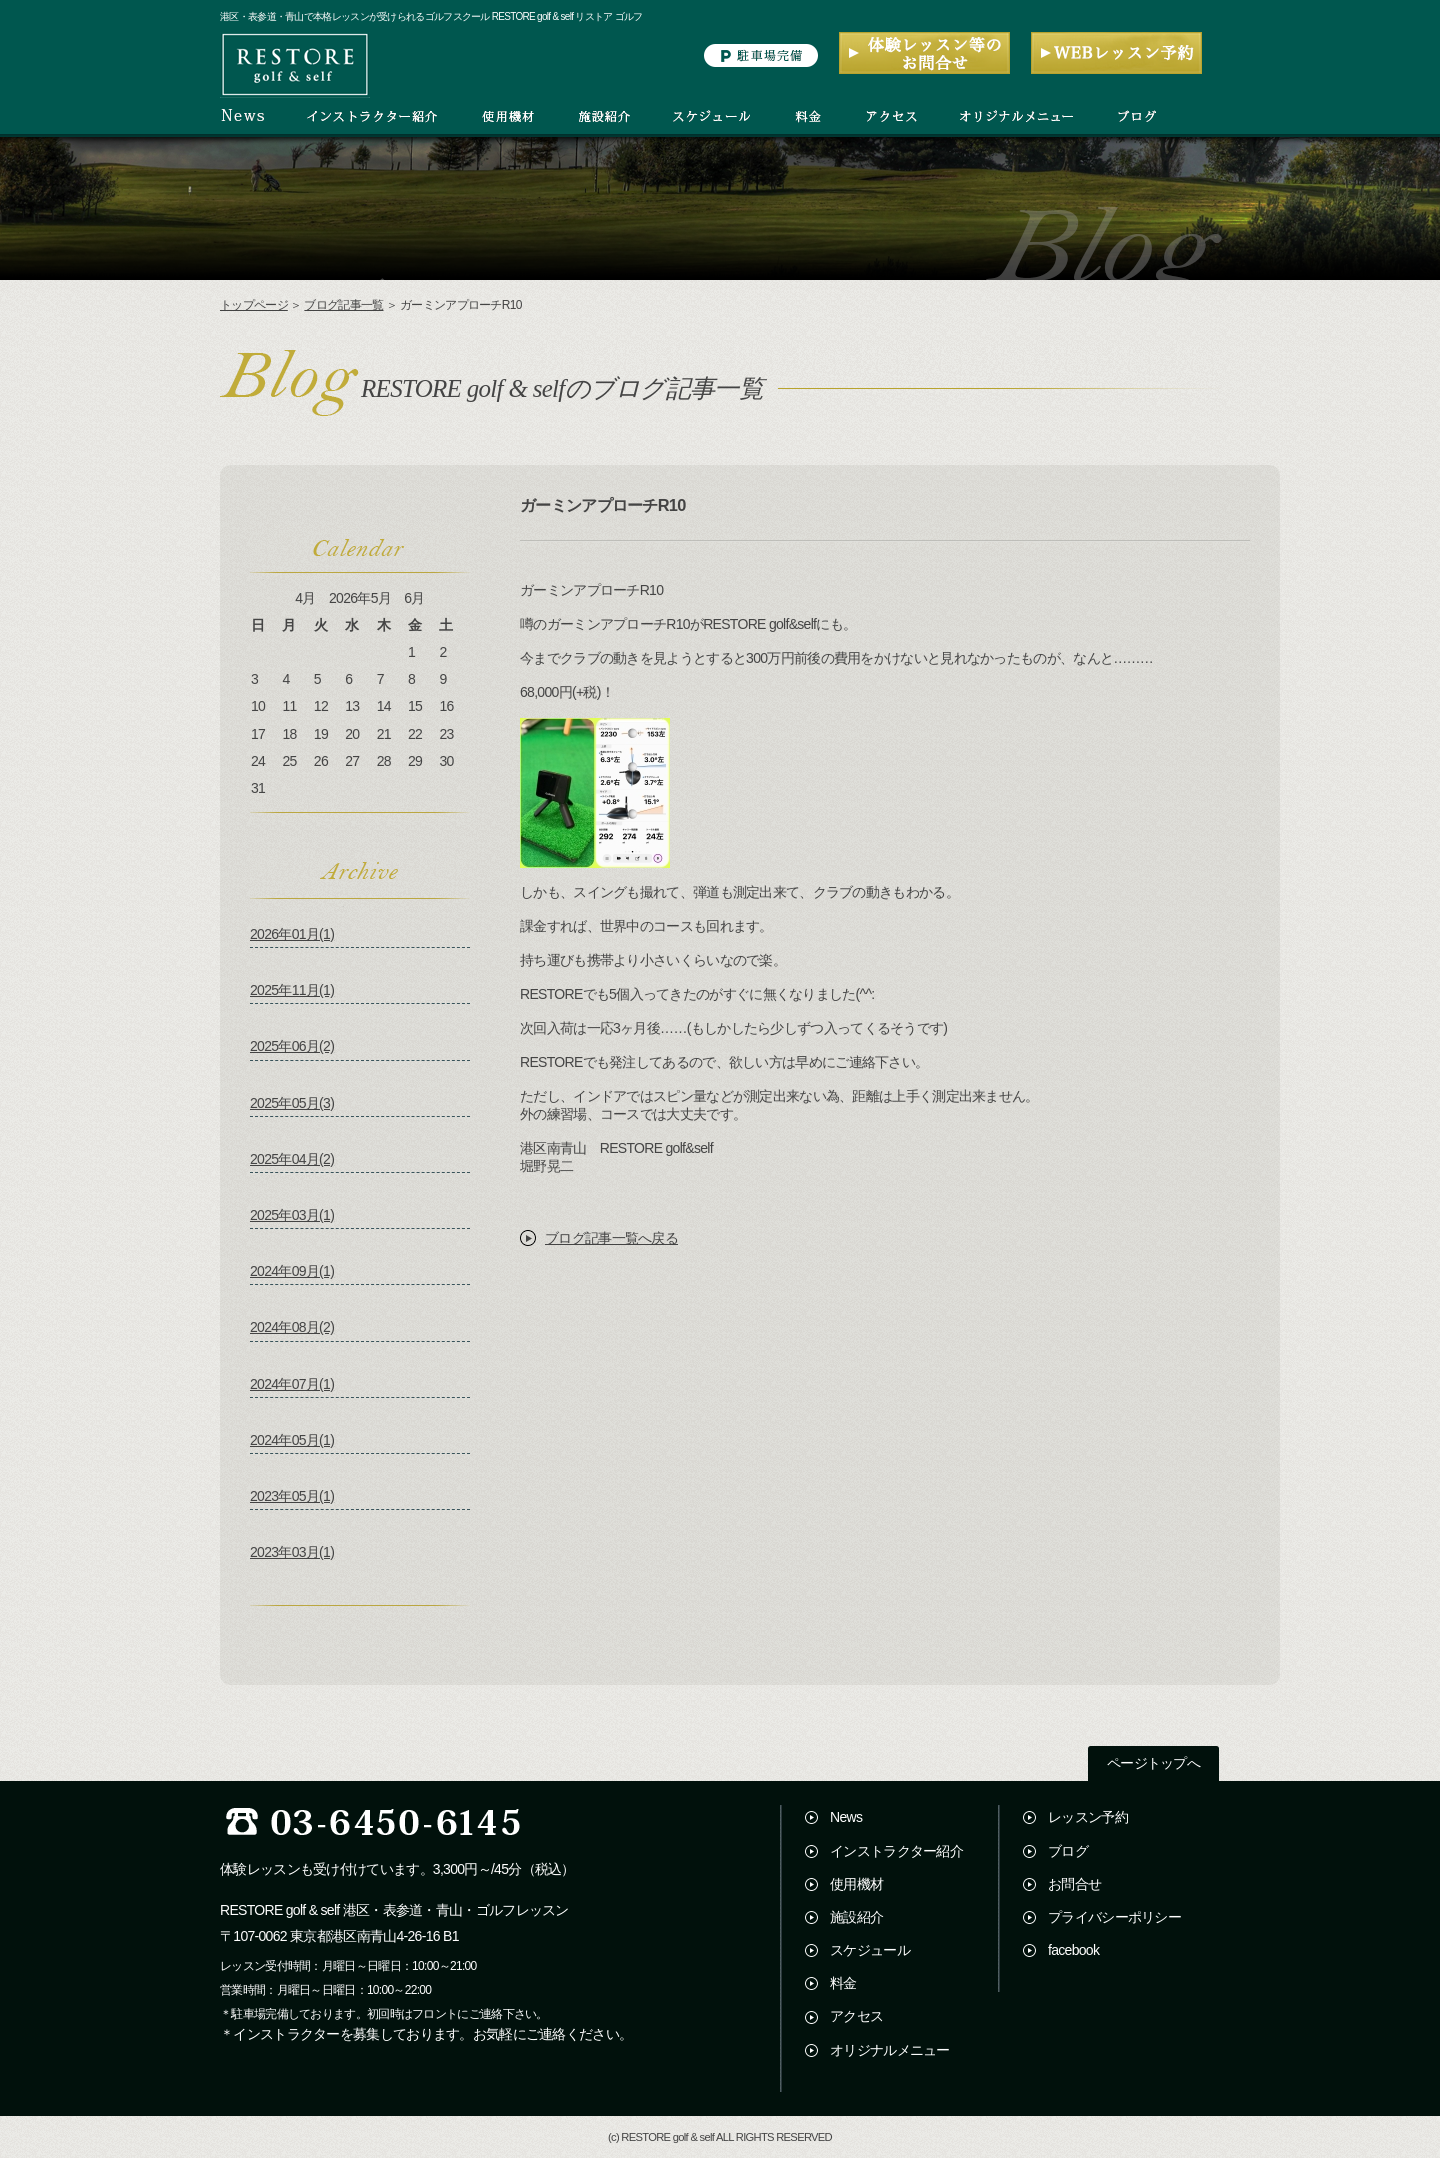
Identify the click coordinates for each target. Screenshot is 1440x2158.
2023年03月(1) (292, 1552)
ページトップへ (1153, 1763)
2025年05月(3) (292, 1103)
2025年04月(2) (292, 1159)
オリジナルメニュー (890, 2050)
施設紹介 (856, 1917)
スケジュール (870, 1950)
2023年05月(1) (292, 1496)
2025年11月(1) (292, 990)
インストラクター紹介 (896, 1851)
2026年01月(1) (292, 934)
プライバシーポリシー (1114, 1917)
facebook (1073, 1950)
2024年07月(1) (292, 1384)
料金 (843, 1983)
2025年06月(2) (292, 1046)
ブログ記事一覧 (343, 305)
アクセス (856, 2016)
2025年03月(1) (292, 1215)
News (846, 1817)
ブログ (1068, 1851)
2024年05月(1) (292, 1440)
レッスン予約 (1088, 1817)
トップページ (254, 305)
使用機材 (856, 1884)
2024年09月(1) (292, 1271)
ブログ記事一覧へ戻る (611, 1238)
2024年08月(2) (292, 1327)
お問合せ (1074, 1884)
